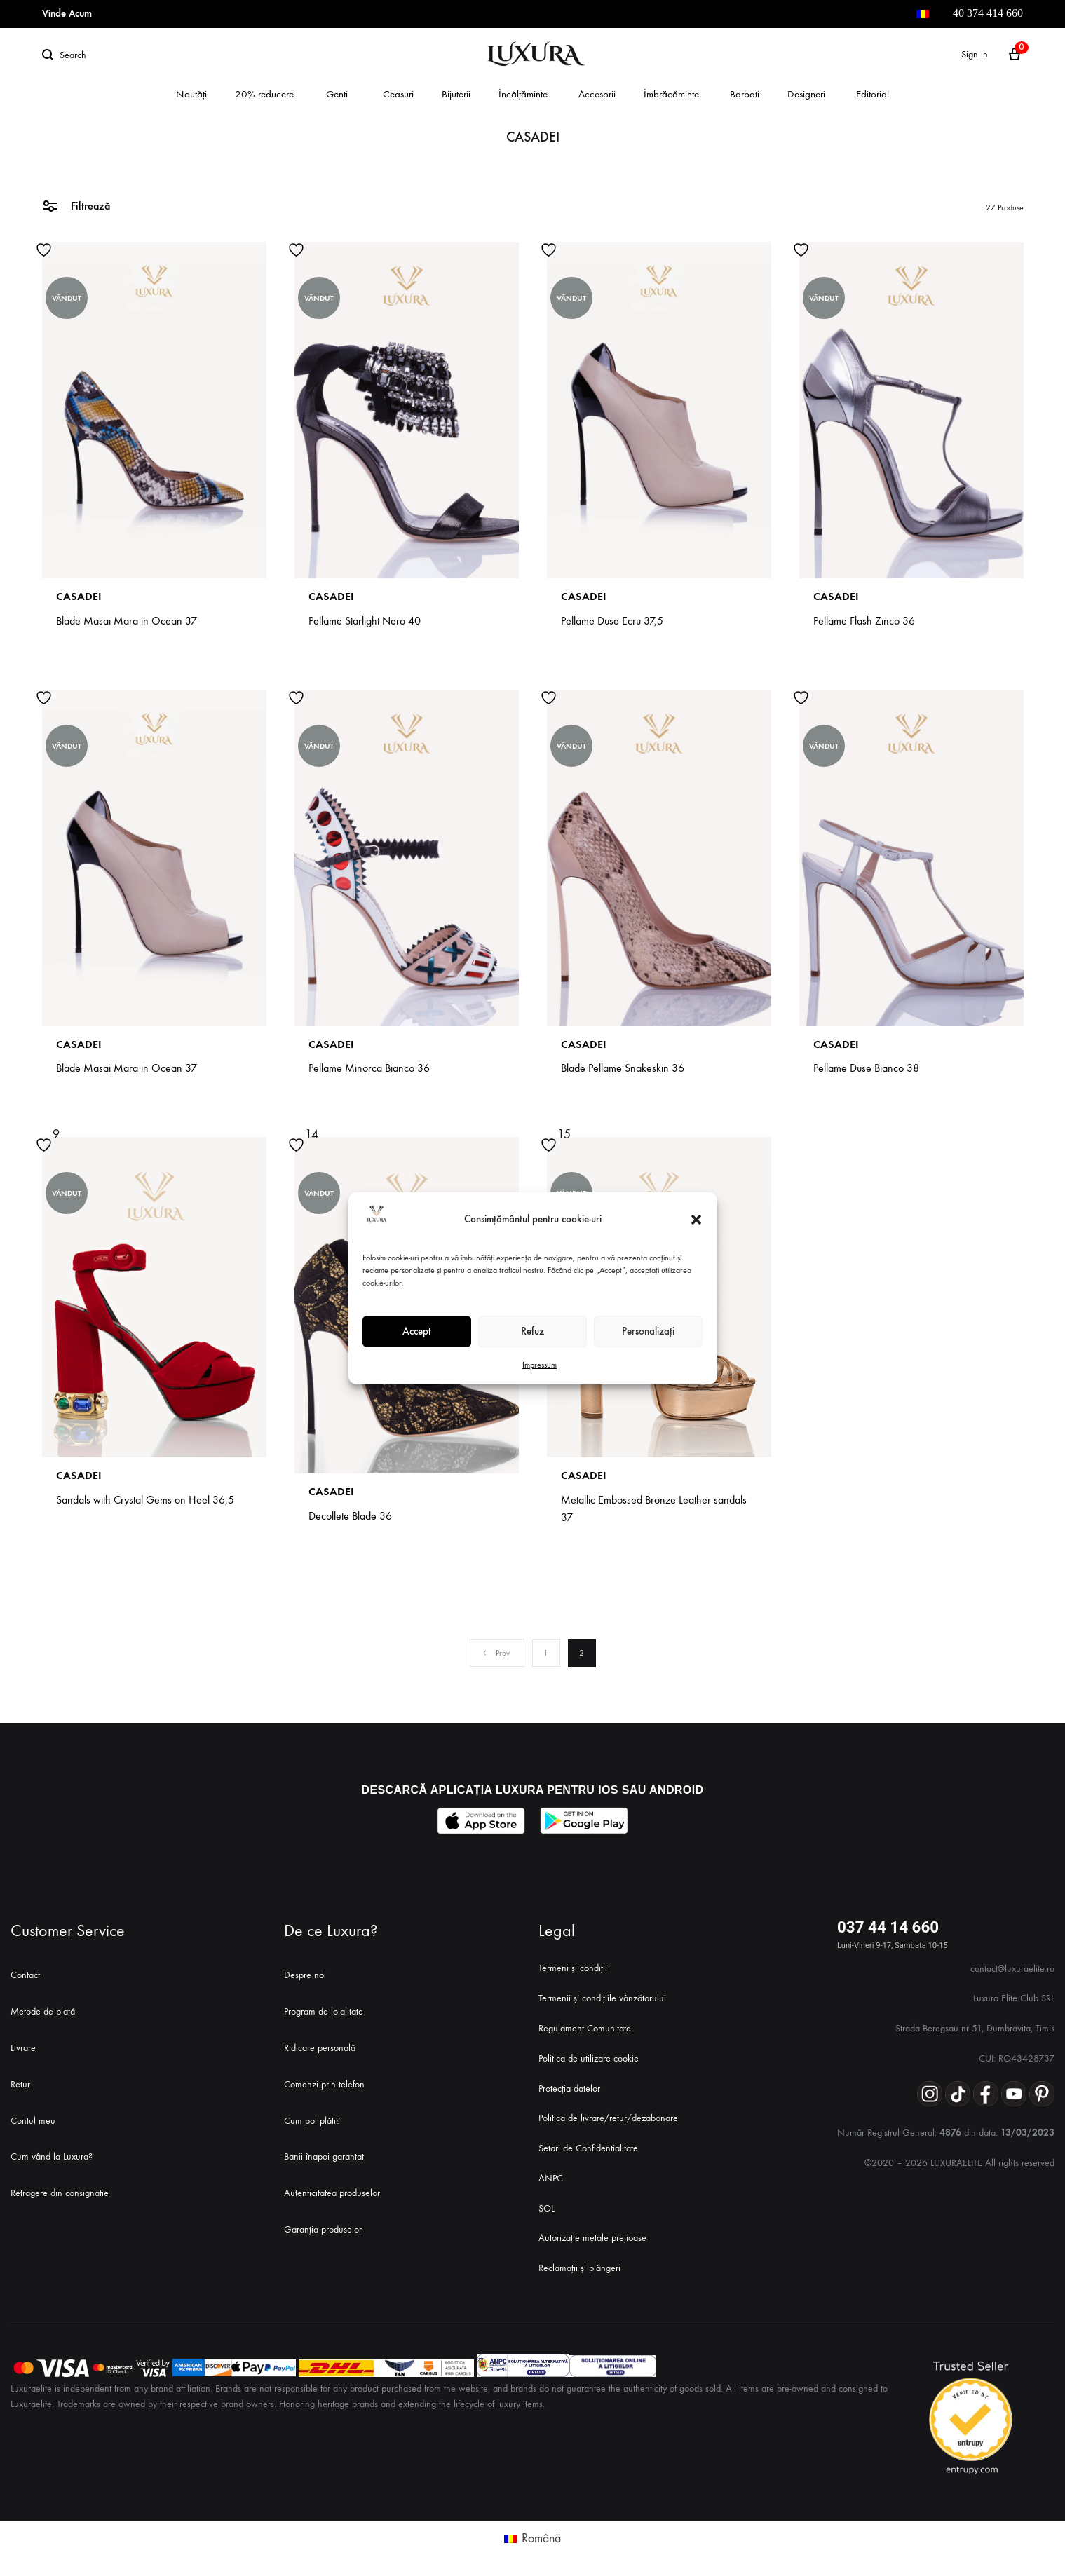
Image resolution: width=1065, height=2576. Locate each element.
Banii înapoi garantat (324, 2156)
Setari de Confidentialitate (588, 2148)
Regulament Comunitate (584, 2028)
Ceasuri (398, 94)
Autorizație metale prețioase (592, 2238)
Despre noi (305, 1975)
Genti (337, 94)
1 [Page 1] (545, 1653)
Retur (20, 2084)
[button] (696, 1220)
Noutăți (191, 94)
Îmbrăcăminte (671, 94)
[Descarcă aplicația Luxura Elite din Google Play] (584, 1820)
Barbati (744, 94)
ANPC (550, 2178)
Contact (25, 1975)
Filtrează (76, 205)
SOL (546, 2208)
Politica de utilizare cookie (588, 2058)
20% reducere (264, 94)
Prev (496, 1653)
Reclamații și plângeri (579, 2268)
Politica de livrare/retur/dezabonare (608, 2118)
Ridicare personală (319, 2048)
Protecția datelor (569, 2088)
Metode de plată (43, 2011)
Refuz (532, 1331)
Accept (416, 1331)
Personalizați (648, 1331)
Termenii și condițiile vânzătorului (602, 1998)
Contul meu (33, 2121)
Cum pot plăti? (312, 2121)
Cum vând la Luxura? (52, 2156)
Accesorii (597, 94)
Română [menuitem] (541, 2538)
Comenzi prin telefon (324, 2084)
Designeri (806, 94)
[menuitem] (922, 14)
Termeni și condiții (572, 1968)
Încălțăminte (523, 94)
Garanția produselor (323, 2229)
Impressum (539, 1365)
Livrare (23, 2048)
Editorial (872, 94)
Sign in (974, 54)
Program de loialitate (323, 2011)
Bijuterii (456, 94)
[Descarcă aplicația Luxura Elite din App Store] (481, 1820)
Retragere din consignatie (60, 2193)
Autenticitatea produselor (332, 2193)
